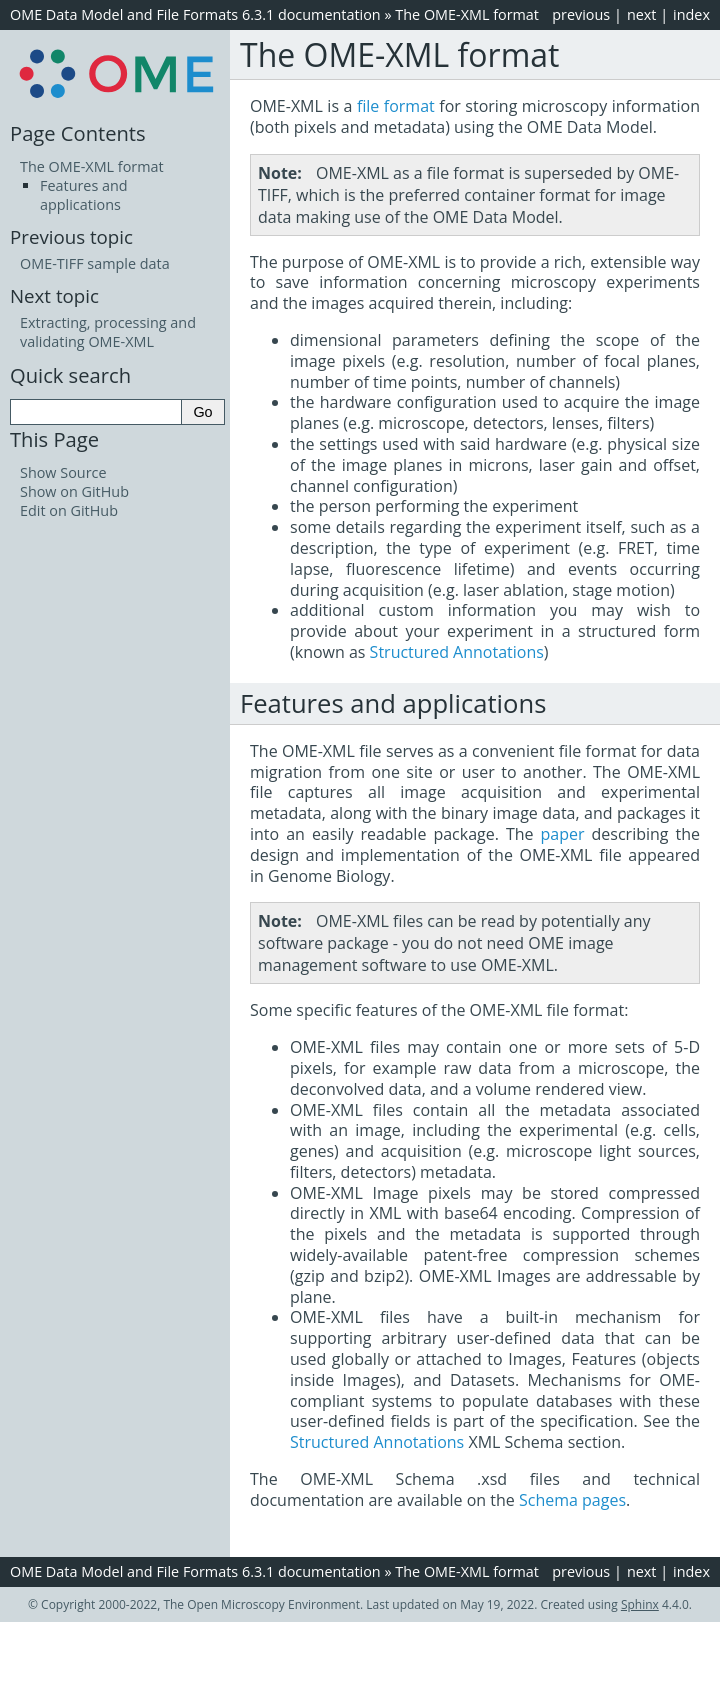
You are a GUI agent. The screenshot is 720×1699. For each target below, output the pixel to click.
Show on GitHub (74, 491)
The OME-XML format (467, 14)
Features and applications (84, 195)
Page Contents (78, 133)
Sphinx (640, 1604)
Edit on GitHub (69, 510)
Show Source (63, 472)
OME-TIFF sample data (95, 263)
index (691, 14)
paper (563, 834)
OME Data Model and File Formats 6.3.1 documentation (195, 14)
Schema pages (572, 1500)
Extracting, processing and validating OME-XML (108, 332)
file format (396, 106)
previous (581, 14)
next (642, 14)
